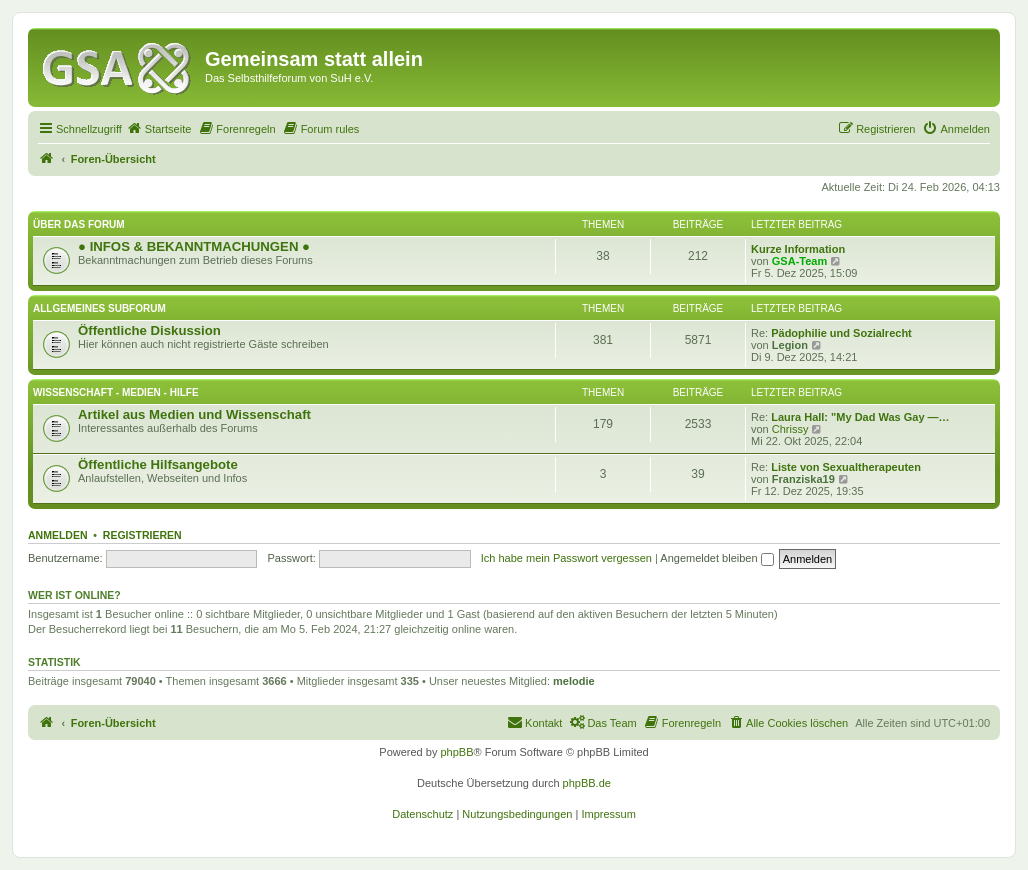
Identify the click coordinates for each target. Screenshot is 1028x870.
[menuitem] (159, 129)
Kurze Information (798, 249)
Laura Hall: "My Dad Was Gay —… (860, 417)
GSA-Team (799, 261)
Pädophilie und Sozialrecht (841, 333)
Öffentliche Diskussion (149, 330)
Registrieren (142, 535)
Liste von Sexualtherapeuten (846, 467)
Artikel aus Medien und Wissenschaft (194, 414)
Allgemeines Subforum (99, 308)
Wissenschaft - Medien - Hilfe (116, 392)
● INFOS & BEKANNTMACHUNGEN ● (194, 246)
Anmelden (58, 535)
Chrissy (790, 429)
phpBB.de (587, 783)
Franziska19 (803, 479)
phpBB (456, 752)
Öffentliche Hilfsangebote (158, 464)
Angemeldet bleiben (716, 558)
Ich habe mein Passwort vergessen (566, 558)
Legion (790, 345)
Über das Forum (79, 224)
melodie (574, 681)
